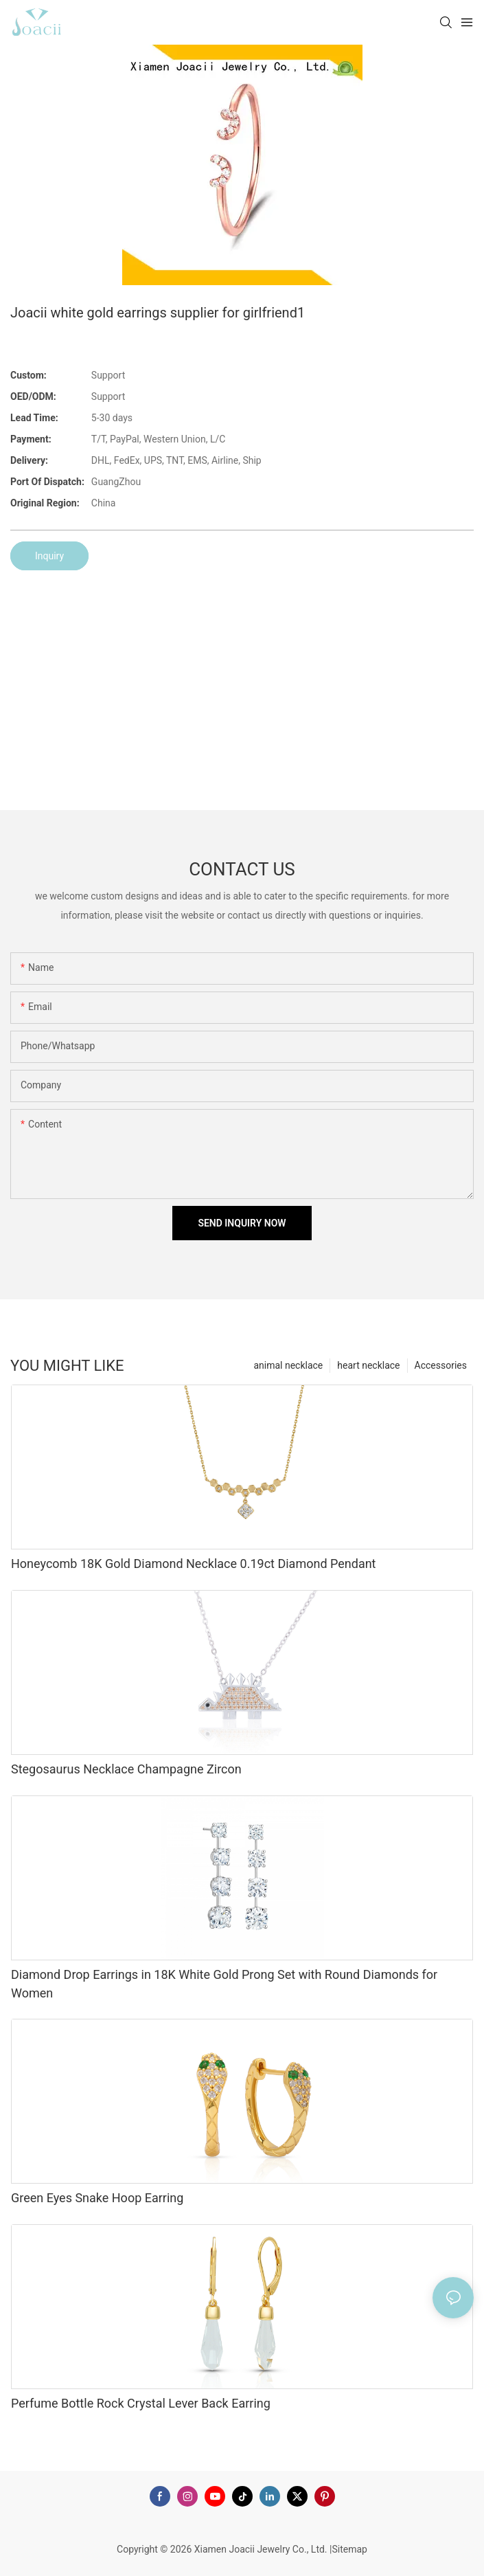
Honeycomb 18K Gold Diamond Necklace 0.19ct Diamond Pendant (193, 1563)
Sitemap (349, 2549)
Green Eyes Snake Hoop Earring (97, 2198)
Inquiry (49, 555)
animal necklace (288, 1365)
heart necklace (368, 1365)
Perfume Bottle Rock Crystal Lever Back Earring (140, 2403)
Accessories (441, 1365)
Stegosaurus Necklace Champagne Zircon (126, 1769)
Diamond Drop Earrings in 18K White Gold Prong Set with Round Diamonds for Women (224, 1983)
